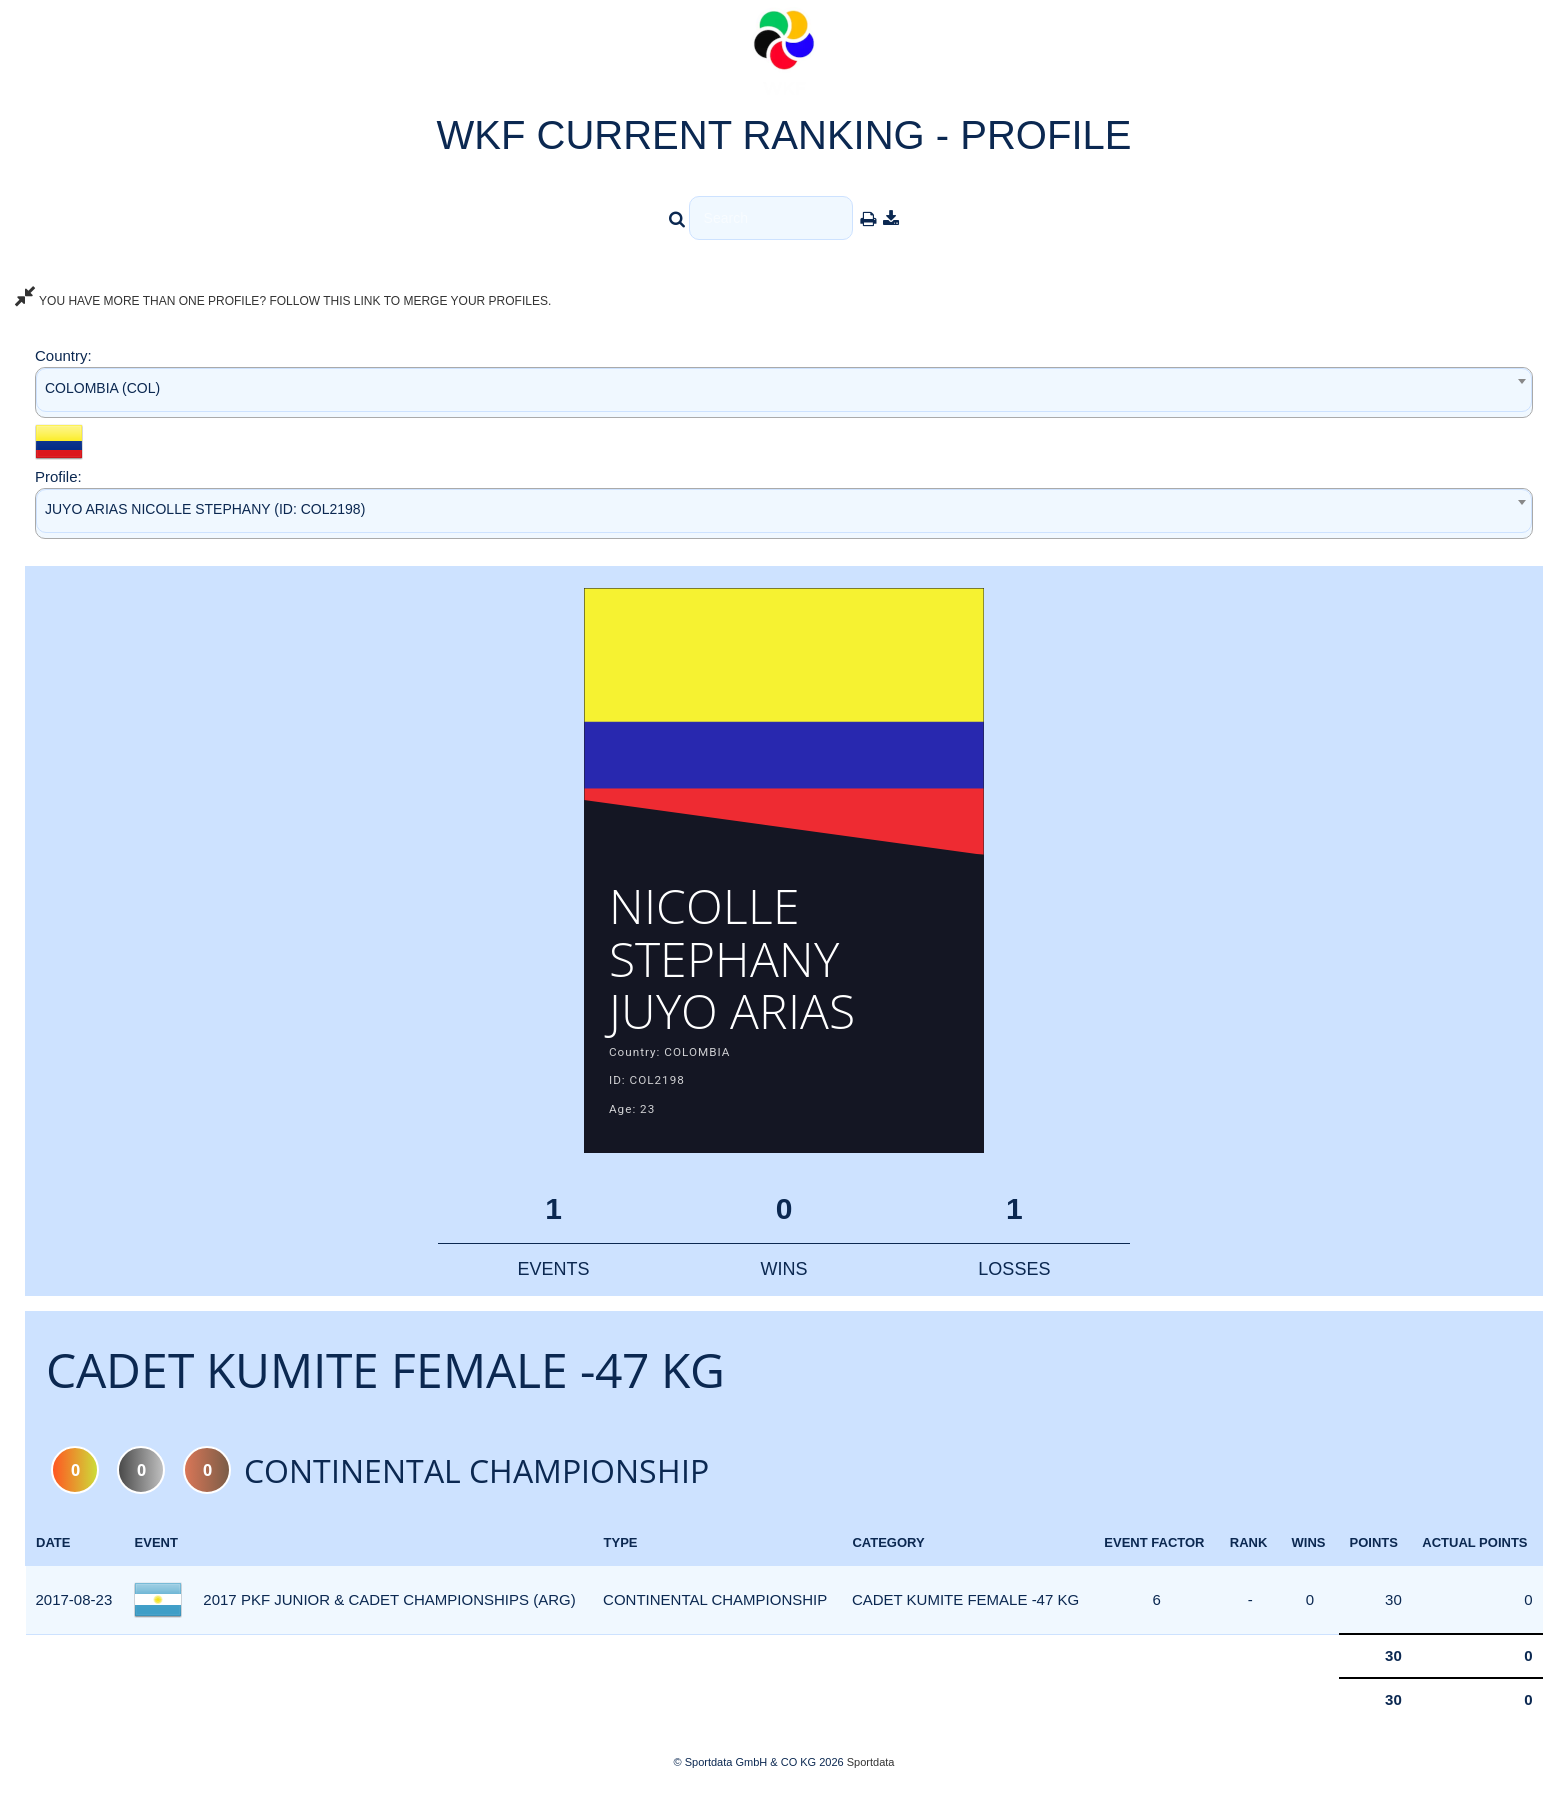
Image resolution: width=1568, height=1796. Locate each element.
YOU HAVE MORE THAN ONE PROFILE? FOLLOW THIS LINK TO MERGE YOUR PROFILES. (283, 301)
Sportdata (871, 1762)
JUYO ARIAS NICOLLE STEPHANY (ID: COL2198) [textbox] (205, 509)
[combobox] (784, 392)
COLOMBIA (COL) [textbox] (102, 388)
